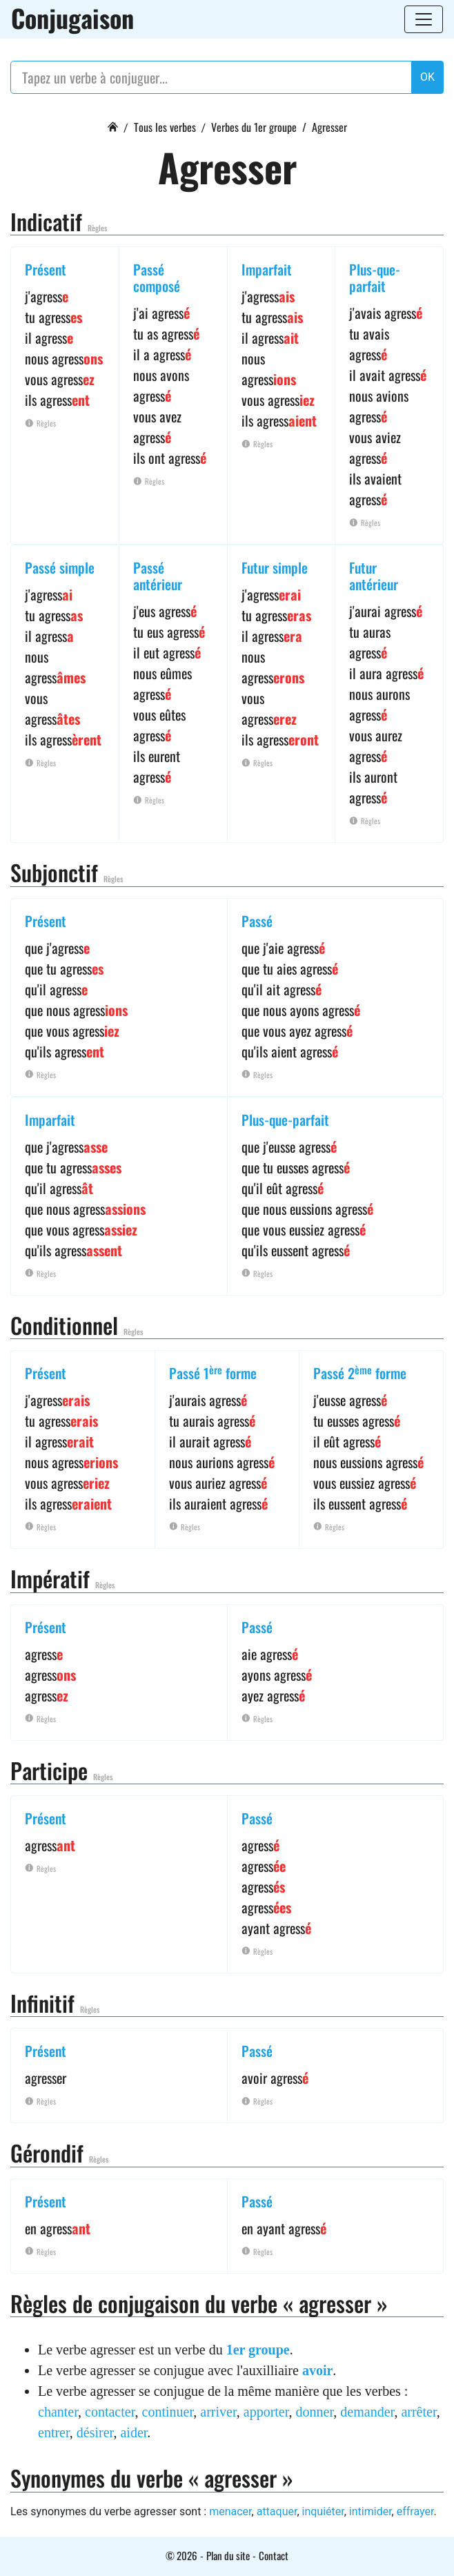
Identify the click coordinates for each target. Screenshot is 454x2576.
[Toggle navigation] (423, 19)
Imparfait (266, 269)
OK (427, 77)
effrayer (415, 2511)
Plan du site (228, 2555)
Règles (97, 227)
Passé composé (156, 277)
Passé (257, 920)
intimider (370, 2511)
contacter (110, 2411)
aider (133, 2432)
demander (367, 2411)
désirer (95, 2432)
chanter (58, 2411)
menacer (230, 2511)
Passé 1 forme (213, 1373)
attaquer (277, 2511)
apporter (266, 2411)
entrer (54, 2432)
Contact (273, 2555)
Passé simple (60, 567)
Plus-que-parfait (374, 277)
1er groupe (258, 2349)
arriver (218, 2411)
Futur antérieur (373, 575)
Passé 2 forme (359, 1373)
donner (315, 2411)
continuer (168, 2411)
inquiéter (323, 2511)
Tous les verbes (165, 127)
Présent (45, 269)
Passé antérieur (157, 575)
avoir (317, 2370)
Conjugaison (72, 17)
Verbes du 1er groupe (254, 127)
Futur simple (274, 567)
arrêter (418, 2411)
